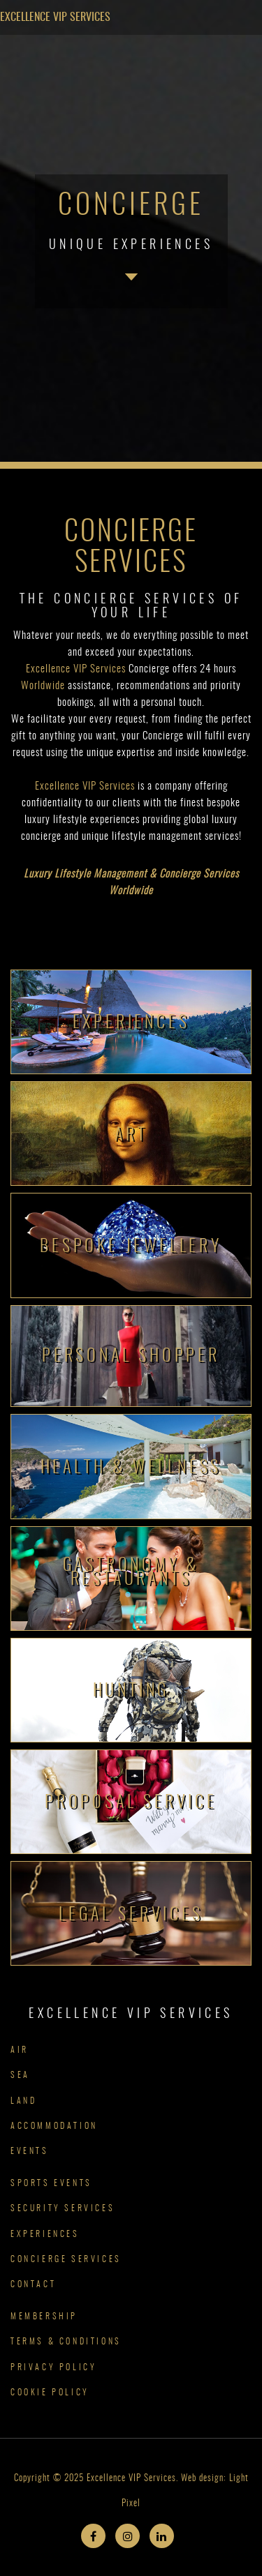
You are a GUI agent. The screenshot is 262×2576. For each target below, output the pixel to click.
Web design (202, 2478)
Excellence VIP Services (55, 17)
